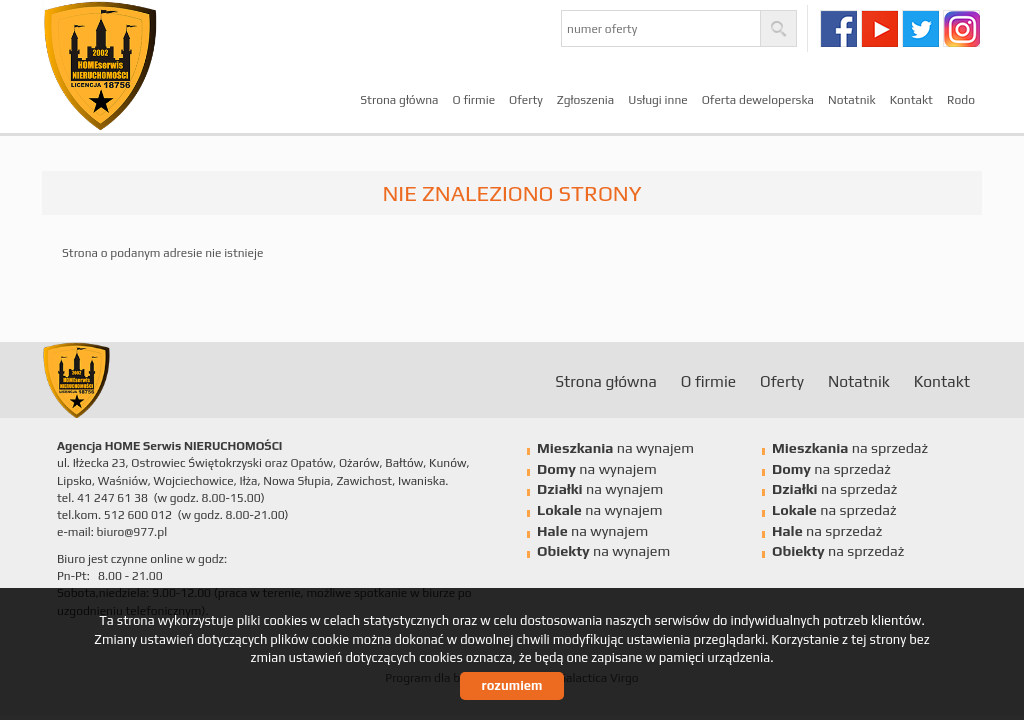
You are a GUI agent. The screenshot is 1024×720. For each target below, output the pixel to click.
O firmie (474, 100)
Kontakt (911, 100)
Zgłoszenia (586, 100)
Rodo (961, 100)
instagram (961, 28)
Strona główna (399, 100)
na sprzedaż (850, 448)
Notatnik (852, 100)
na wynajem (615, 448)
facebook (838, 28)
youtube (879, 28)
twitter (920, 28)
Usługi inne (657, 100)
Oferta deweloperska (758, 100)
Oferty (526, 100)
